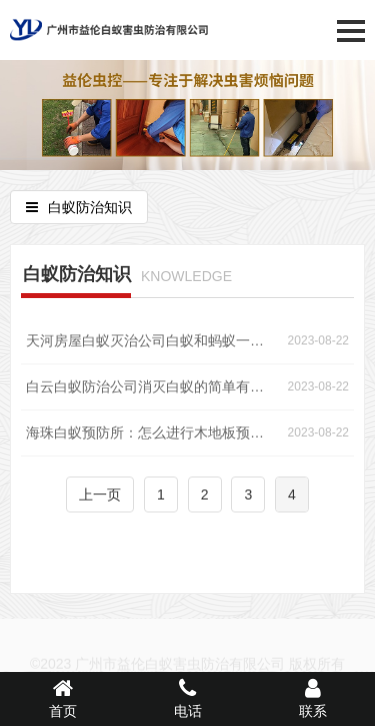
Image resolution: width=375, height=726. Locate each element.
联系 (312, 698)
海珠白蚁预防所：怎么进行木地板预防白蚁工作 (150, 436)
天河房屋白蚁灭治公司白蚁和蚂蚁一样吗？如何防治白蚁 (150, 344)
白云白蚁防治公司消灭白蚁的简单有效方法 (150, 390)
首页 (62, 698)
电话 (187, 698)
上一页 (100, 498)
